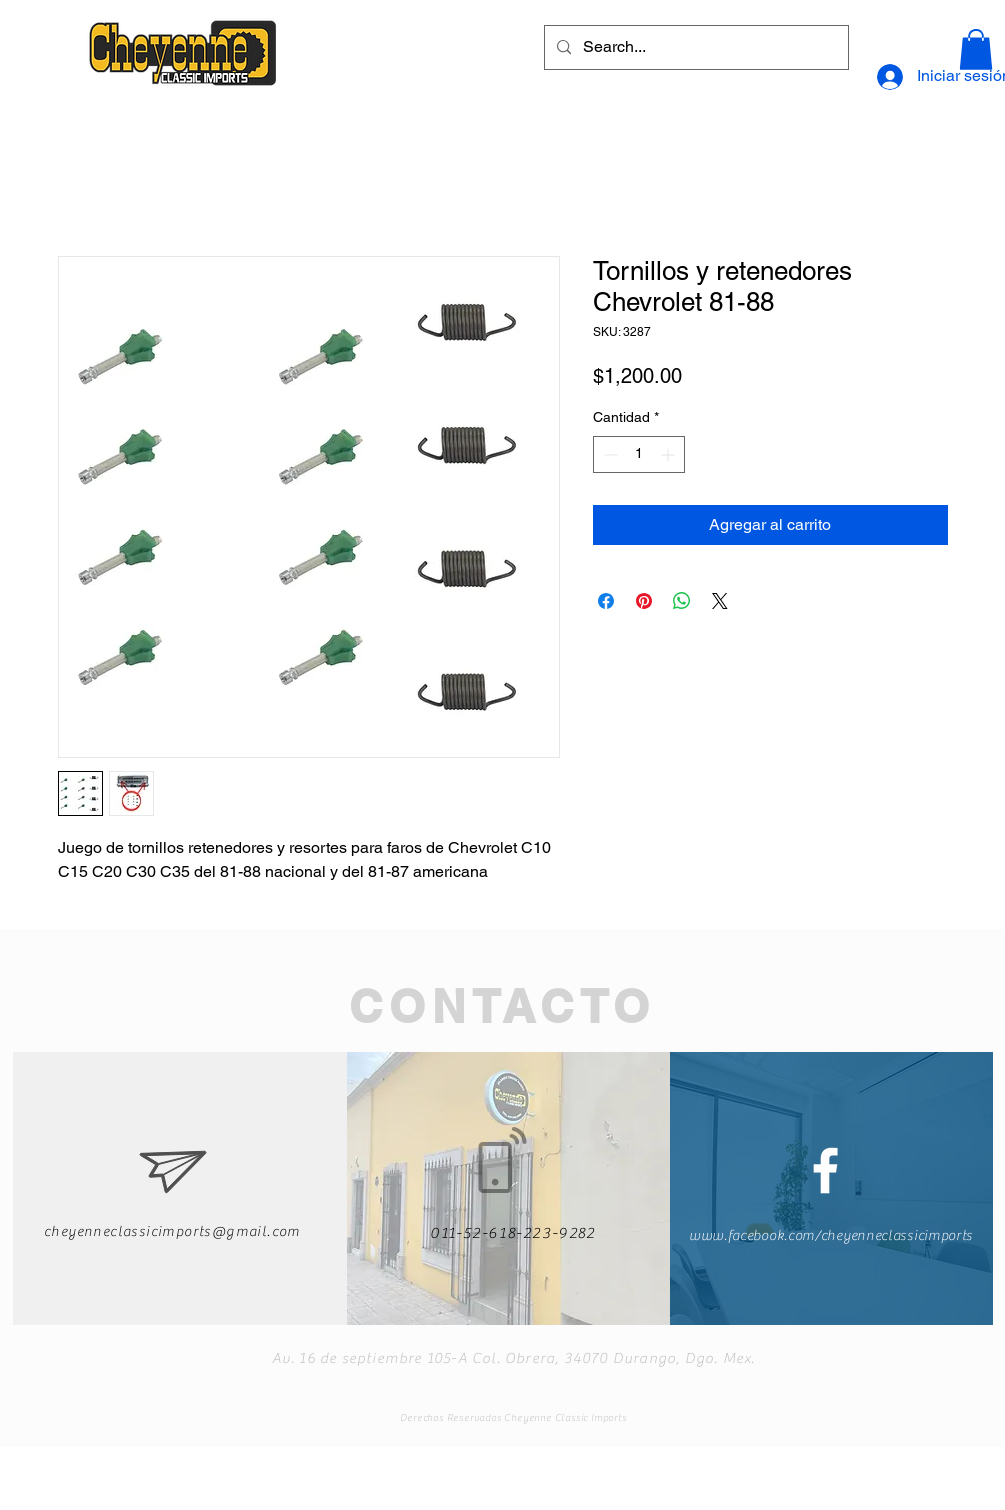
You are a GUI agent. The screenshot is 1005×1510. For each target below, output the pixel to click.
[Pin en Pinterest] (644, 601)
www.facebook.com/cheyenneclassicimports (831, 1236)
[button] (976, 49)
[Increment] (669, 454)
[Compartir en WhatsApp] (682, 601)
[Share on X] (720, 601)
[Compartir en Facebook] (606, 601)
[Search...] (694, 47)
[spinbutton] (639, 454)
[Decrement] (608, 454)
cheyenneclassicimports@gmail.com (172, 1232)
